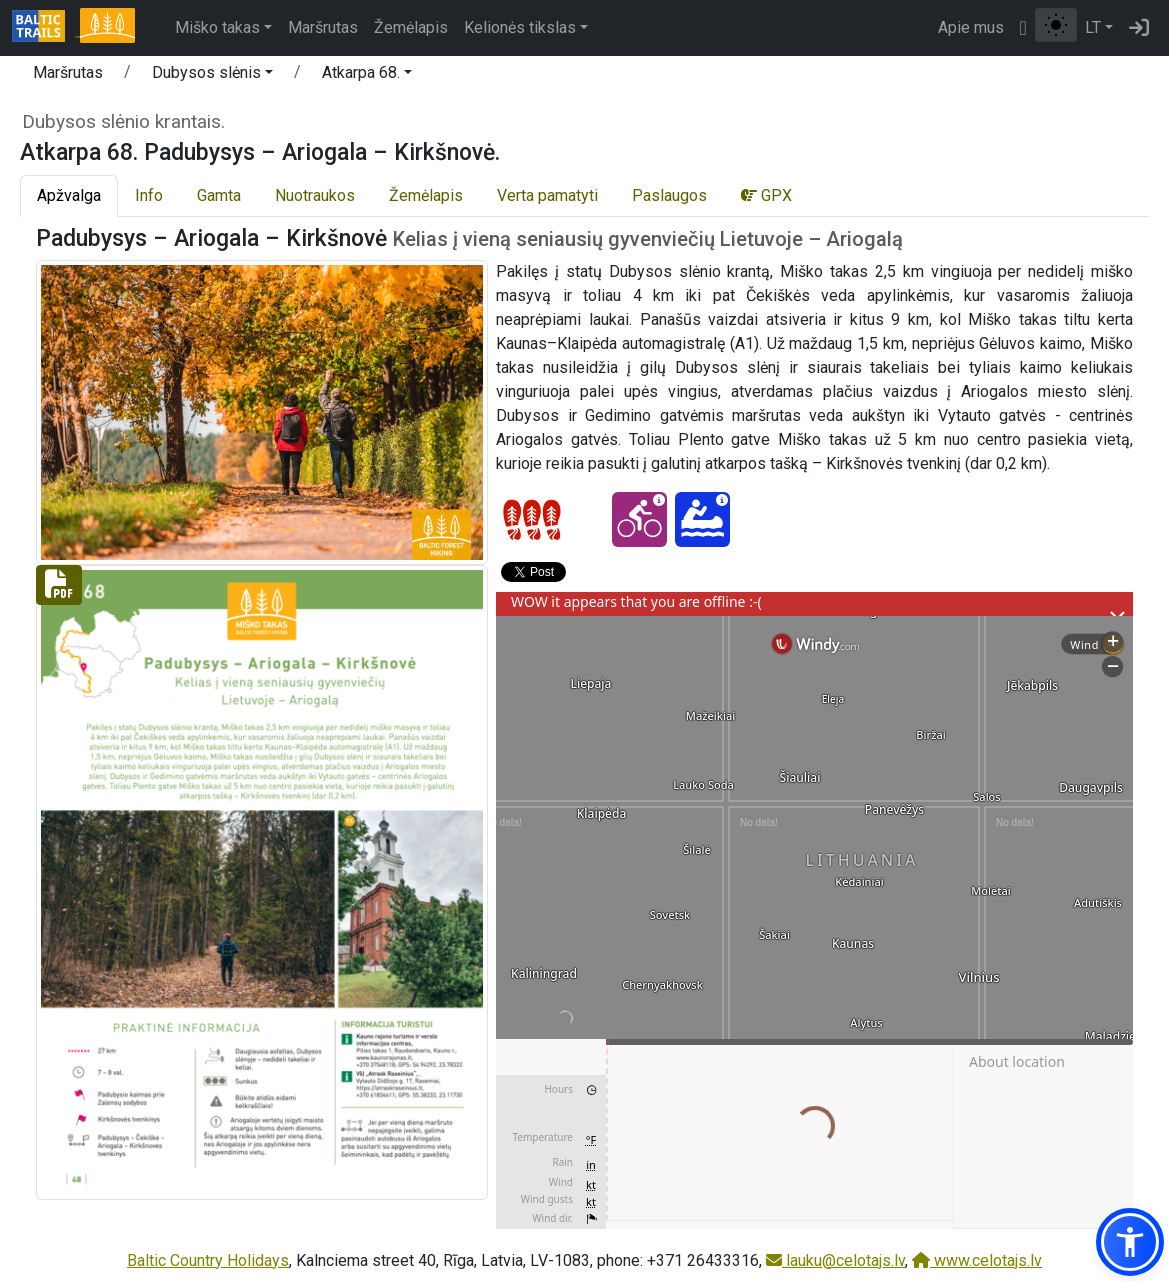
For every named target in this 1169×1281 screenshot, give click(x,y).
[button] (212, 76)
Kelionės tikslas (520, 27)
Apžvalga (69, 195)
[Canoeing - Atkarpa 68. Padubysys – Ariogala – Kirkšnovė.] (702, 519)
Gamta (219, 195)
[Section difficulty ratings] (532, 520)
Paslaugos (669, 195)
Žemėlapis (411, 27)
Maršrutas (323, 27)
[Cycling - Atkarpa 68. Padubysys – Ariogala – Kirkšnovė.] (639, 519)
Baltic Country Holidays (208, 1260)
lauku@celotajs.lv (835, 1260)
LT (1093, 27)
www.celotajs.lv (977, 1260)
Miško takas (217, 27)
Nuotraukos (315, 195)
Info (149, 195)
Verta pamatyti (547, 195)
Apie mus (971, 27)
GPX (766, 195)
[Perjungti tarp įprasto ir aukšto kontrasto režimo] (1056, 25)
